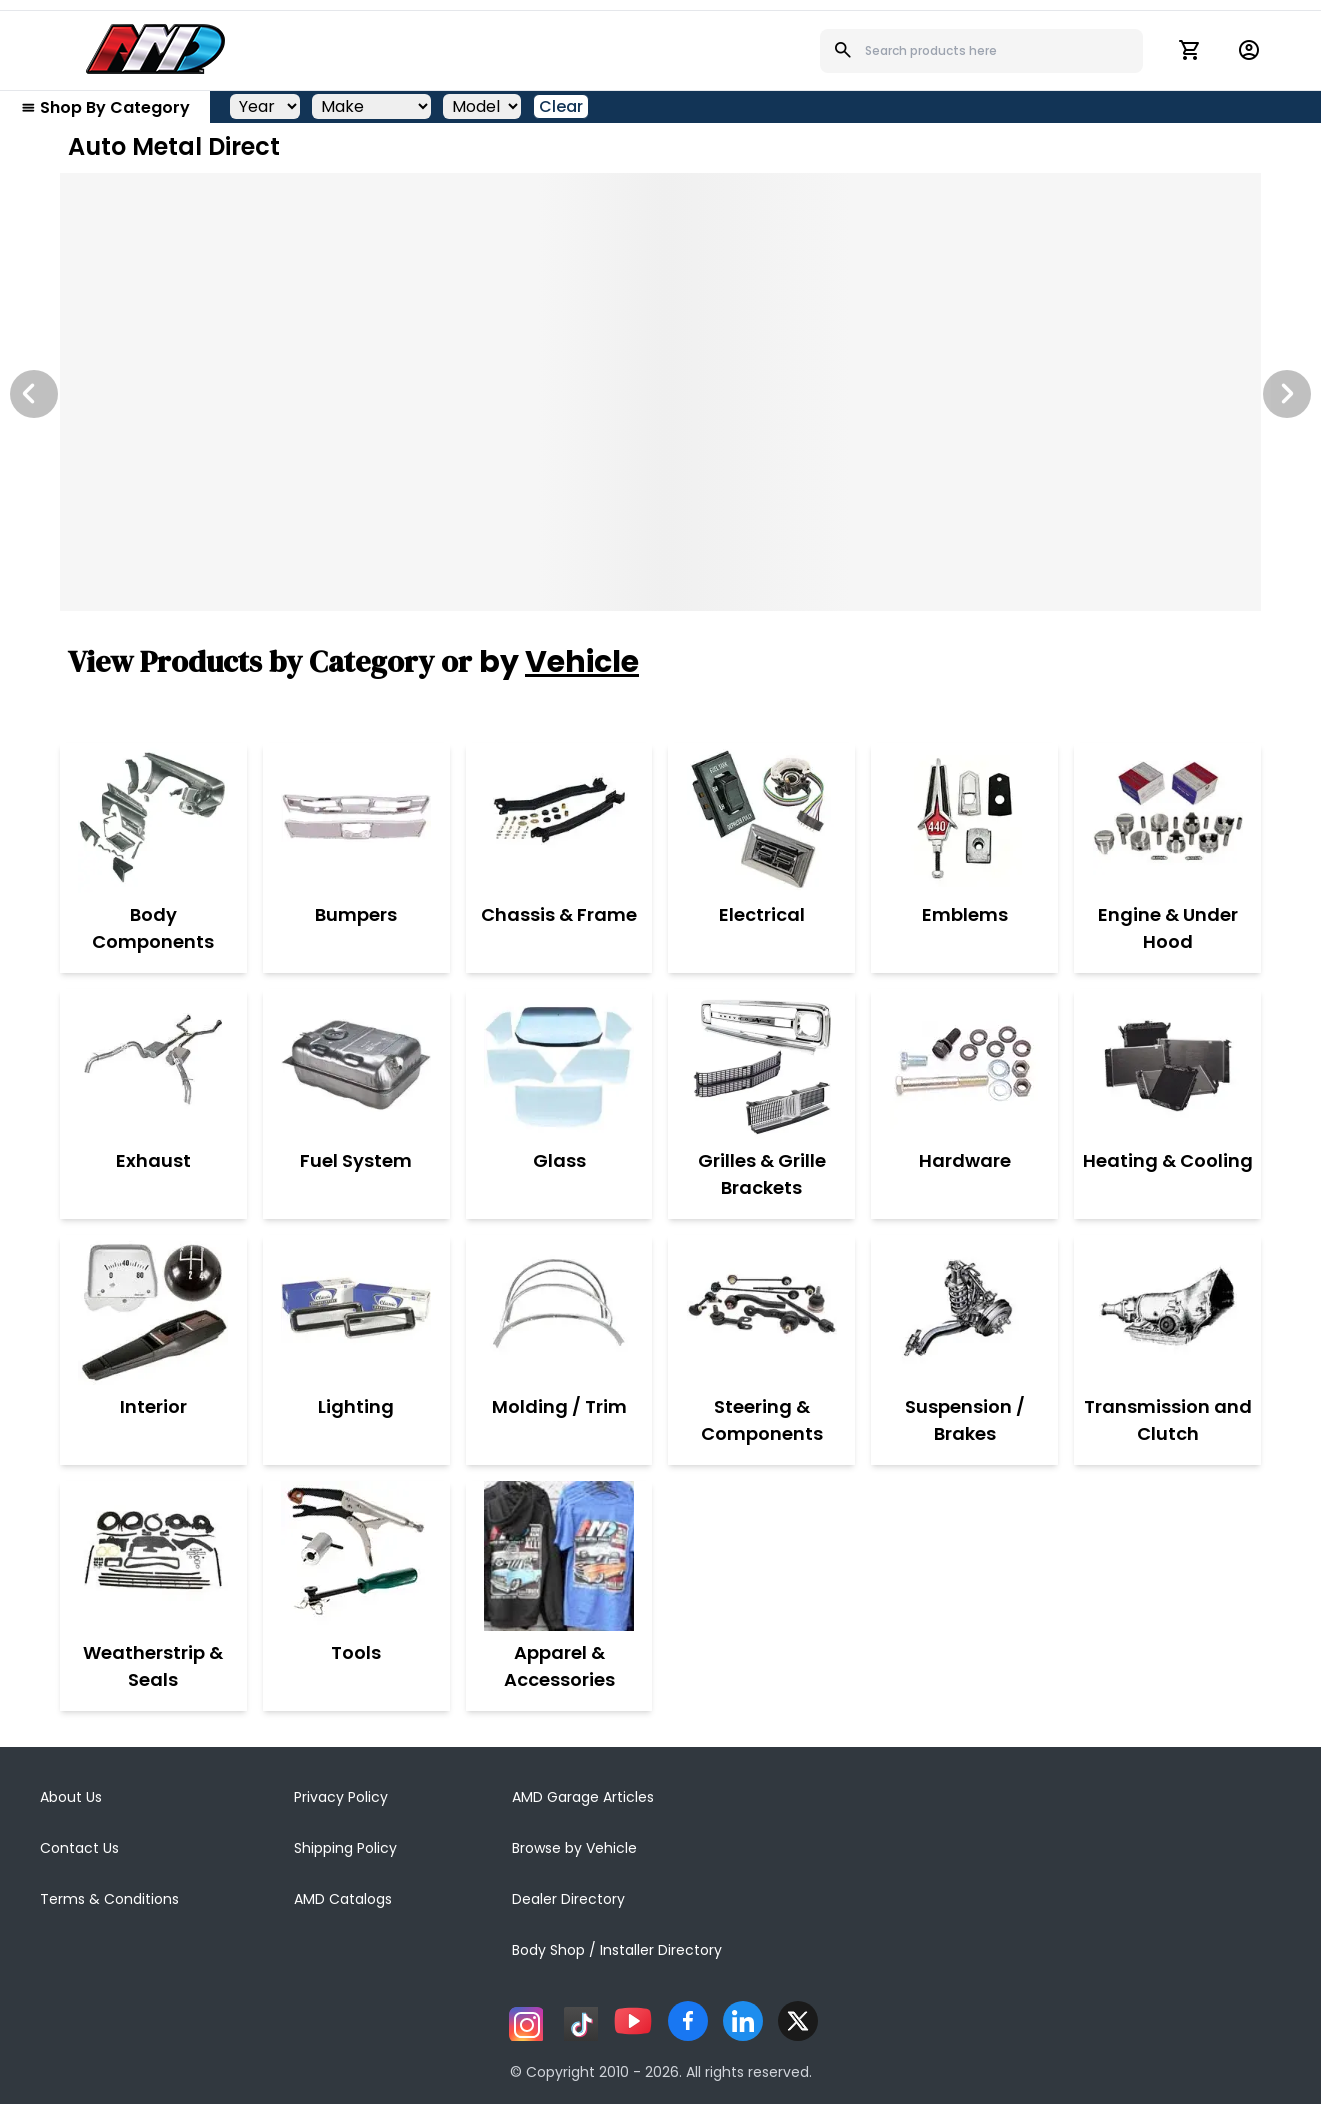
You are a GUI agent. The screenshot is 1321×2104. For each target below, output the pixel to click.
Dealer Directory (568, 1899)
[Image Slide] (660, 392)
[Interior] (153, 1310)
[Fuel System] (356, 1064)
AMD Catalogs (343, 1899)
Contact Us (79, 1848)
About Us (71, 1797)
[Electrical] (762, 818)
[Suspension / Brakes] (964, 1310)
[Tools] (356, 1556)
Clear (561, 106)
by (559, 662)
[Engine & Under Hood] (1167, 818)
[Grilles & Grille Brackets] (761, 1064)
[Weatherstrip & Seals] (153, 1556)
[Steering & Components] (761, 1310)
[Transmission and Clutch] (1167, 1310)
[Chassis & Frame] (559, 818)
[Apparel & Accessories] (559, 1556)
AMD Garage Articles (583, 1797)
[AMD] (156, 49)
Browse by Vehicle (574, 1848)
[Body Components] (153, 818)
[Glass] (559, 1064)
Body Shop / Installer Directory (617, 1950)
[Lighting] (356, 1310)
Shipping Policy (345, 1848)
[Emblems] (965, 818)
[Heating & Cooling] (1168, 1064)
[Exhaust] (153, 1064)
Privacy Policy (341, 1797)
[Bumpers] (356, 818)
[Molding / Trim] (559, 1310)
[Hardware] (965, 1064)
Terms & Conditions (109, 1899)
